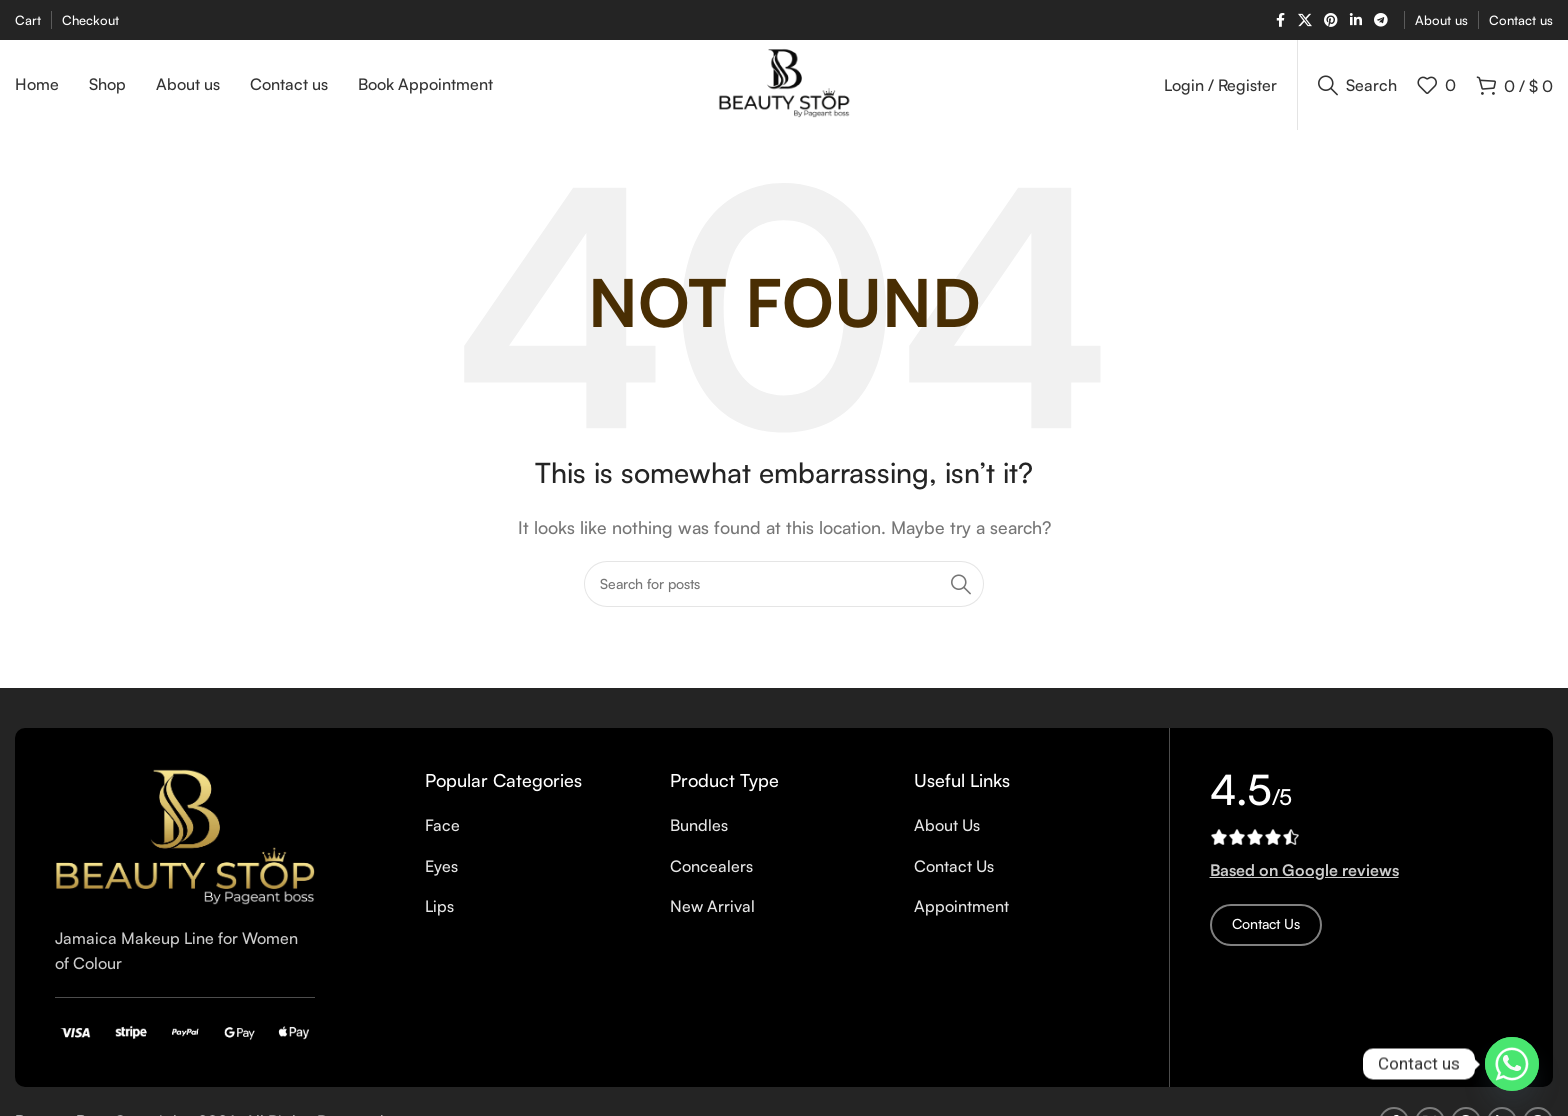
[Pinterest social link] (1331, 20)
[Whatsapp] (1512, 1064)
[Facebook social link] (1280, 20)
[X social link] (1305, 20)
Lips (439, 906)
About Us (947, 825)
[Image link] (185, 835)
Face (442, 825)
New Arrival (712, 906)
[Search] (1357, 85)
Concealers (711, 866)
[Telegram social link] (1381, 20)
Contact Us (954, 866)
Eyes (441, 866)
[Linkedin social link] (1356, 20)
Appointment (961, 906)
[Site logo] (784, 83)
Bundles (699, 825)
